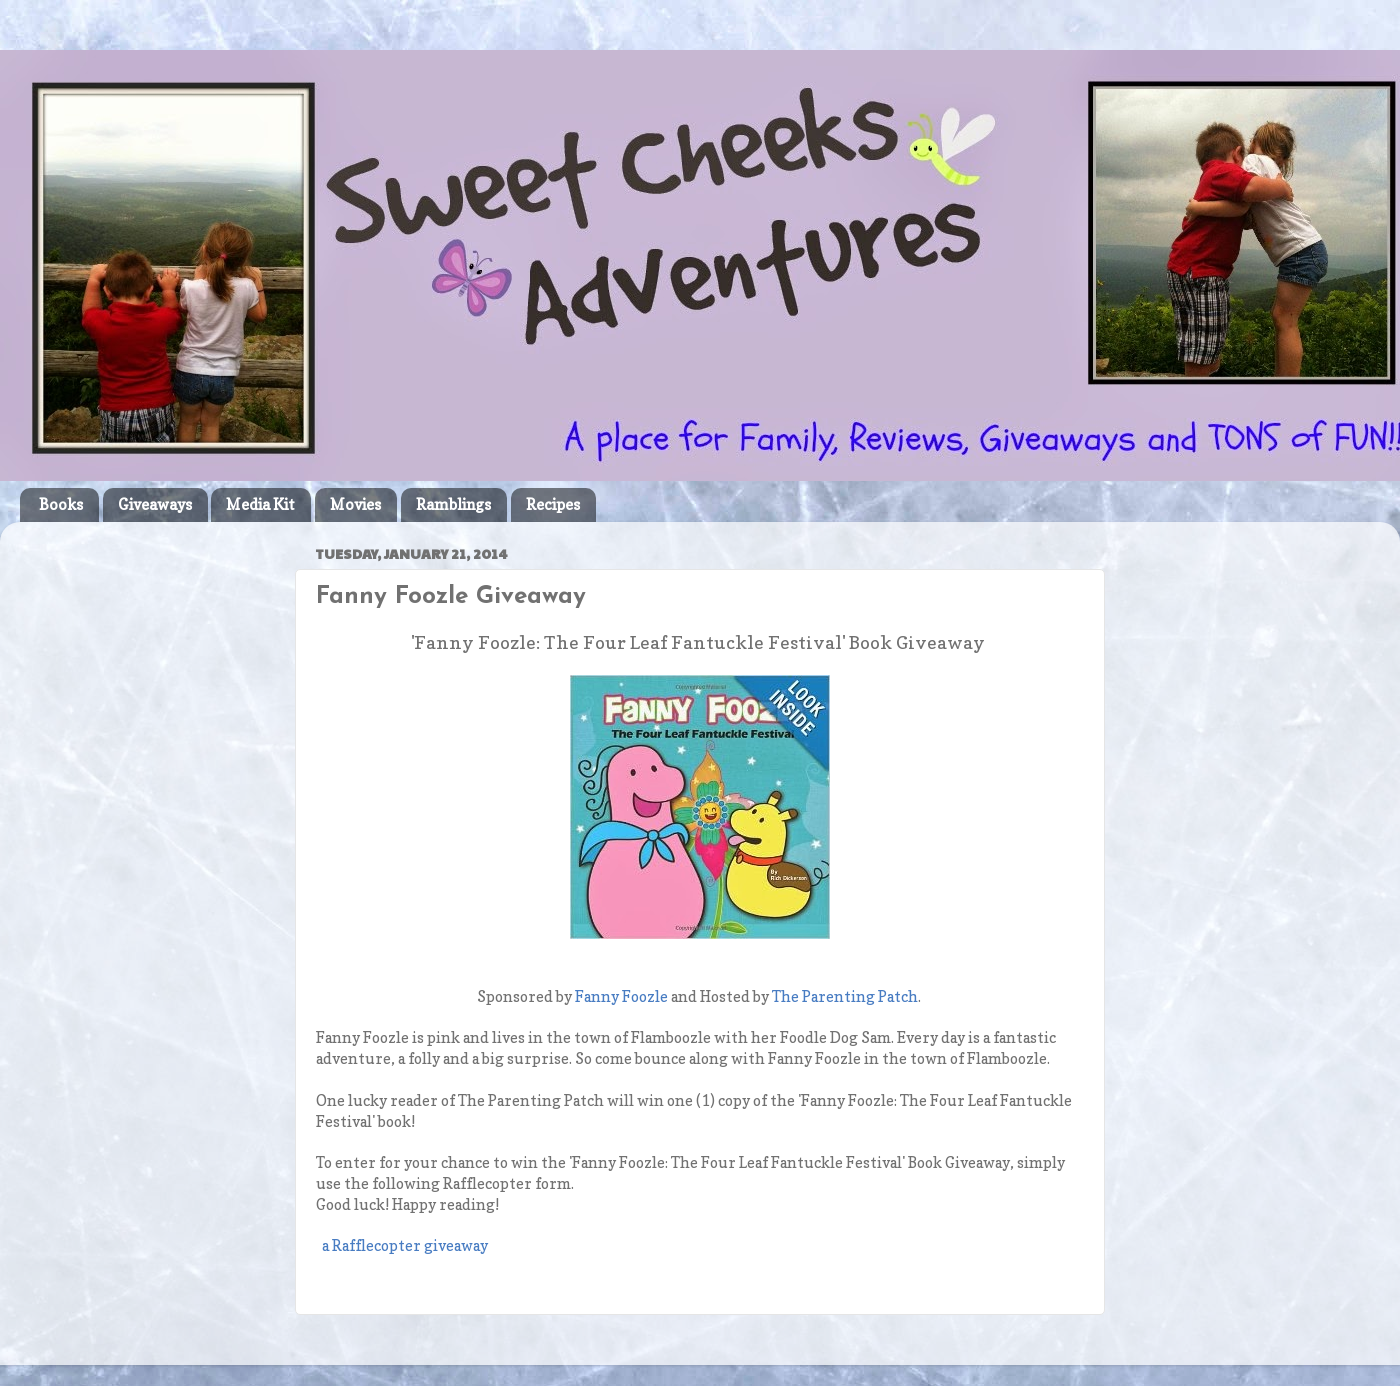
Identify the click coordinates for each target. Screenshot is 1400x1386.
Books (61, 504)
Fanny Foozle (621, 997)
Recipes (553, 504)
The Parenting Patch (845, 997)
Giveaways (155, 504)
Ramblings (453, 504)
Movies (355, 504)
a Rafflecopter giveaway (405, 1246)
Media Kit (260, 504)
